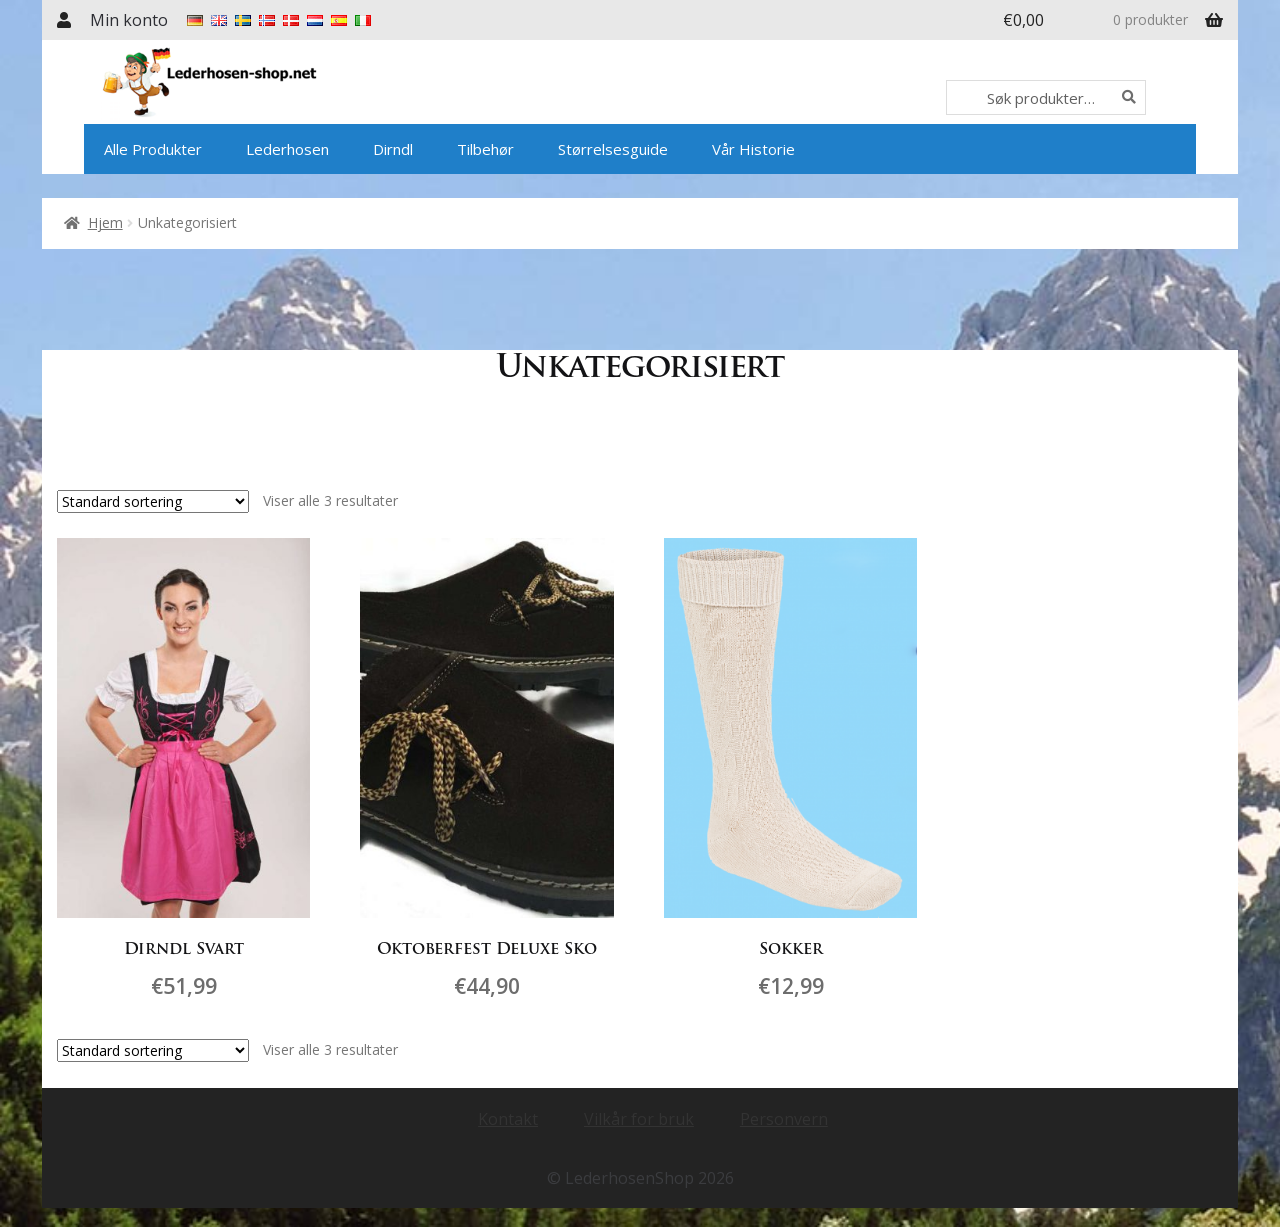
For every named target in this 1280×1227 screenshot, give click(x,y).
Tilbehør (485, 149)
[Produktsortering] (153, 501)
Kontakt (508, 1118)
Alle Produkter (153, 149)
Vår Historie (753, 149)
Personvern (784, 1118)
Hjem (105, 222)
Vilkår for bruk (639, 1118)
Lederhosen (287, 149)
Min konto (129, 20)
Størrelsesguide (613, 149)
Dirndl (393, 149)
